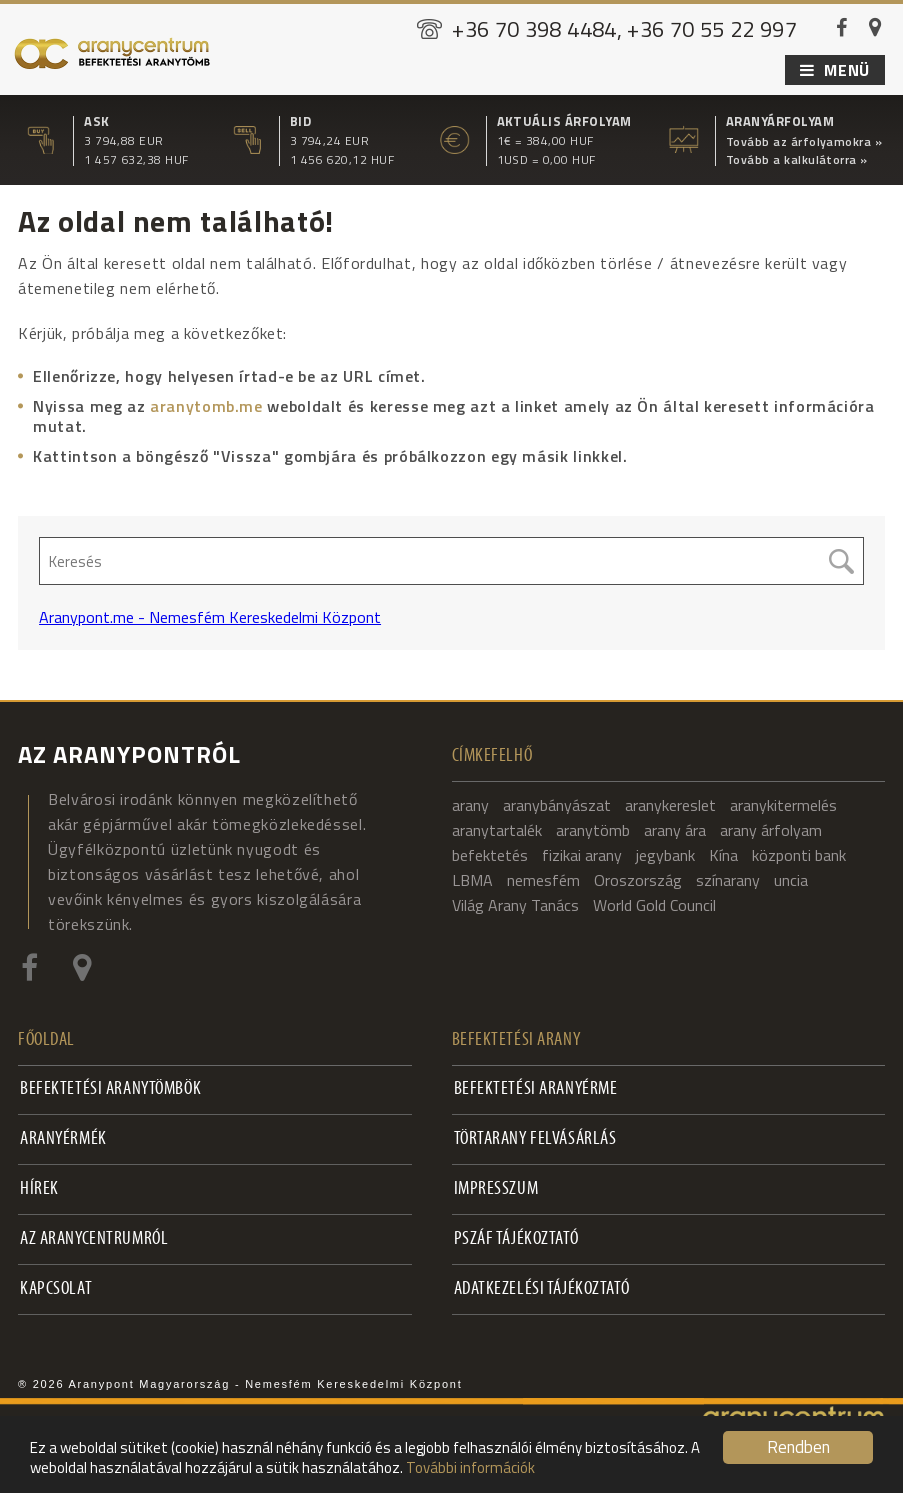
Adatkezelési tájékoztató (542, 1289)
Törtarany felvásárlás (535, 1139)
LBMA (472, 880)
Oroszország (638, 880)
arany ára (675, 830)
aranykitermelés (783, 805)
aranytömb (593, 830)
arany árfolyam (771, 830)
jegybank (665, 855)
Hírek (39, 1189)
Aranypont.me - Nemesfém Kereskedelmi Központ (210, 617)
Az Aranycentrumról (94, 1239)
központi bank (799, 855)
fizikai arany (582, 855)
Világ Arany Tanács (515, 905)
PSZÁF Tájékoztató (516, 1239)
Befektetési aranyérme (536, 1089)
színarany (728, 880)
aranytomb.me (206, 406)
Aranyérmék (63, 1139)
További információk (470, 1467)
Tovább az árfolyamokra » (804, 142)
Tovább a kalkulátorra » (797, 160)
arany (470, 805)
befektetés (490, 855)
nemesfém (543, 880)
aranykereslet (670, 805)
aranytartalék (497, 830)
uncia (791, 880)
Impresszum (496, 1189)
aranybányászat (557, 805)
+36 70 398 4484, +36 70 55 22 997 (624, 29)
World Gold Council (654, 905)
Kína (723, 855)
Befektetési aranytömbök (110, 1089)
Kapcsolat (56, 1289)
